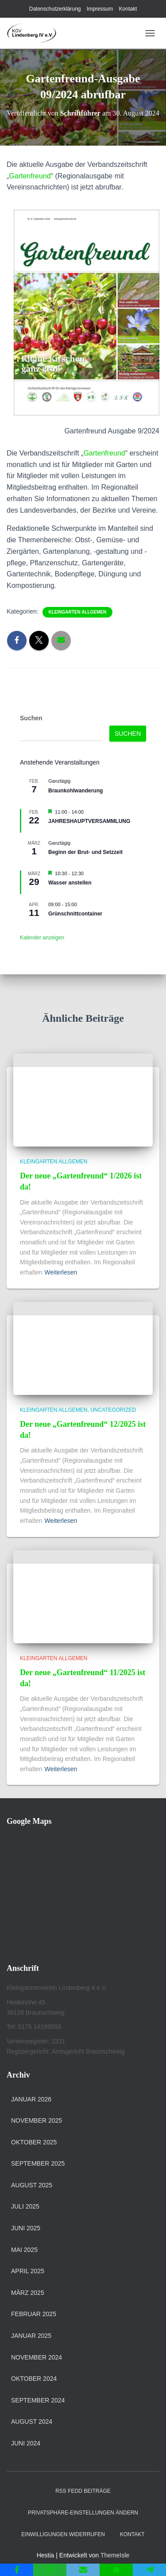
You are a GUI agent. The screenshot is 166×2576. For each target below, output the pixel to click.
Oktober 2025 (34, 2142)
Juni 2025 (25, 2228)
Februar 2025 (33, 2313)
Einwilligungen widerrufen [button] (63, 2534)
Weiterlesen (61, 1272)
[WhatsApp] (49, 2570)
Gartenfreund (29, 176)
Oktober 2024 (34, 2378)
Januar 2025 (31, 2335)
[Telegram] (149, 2570)
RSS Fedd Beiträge (83, 2491)
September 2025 (38, 2163)
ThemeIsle (114, 2555)
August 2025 (31, 2185)
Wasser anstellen (70, 883)
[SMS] (116, 2570)
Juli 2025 (25, 2206)
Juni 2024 (25, 2443)
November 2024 (36, 2357)
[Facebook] (16, 2570)
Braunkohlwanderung (75, 791)
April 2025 (27, 2271)
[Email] (83, 2570)
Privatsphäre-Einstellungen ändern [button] (83, 2513)
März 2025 (27, 2292)
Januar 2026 (31, 2099)
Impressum (100, 9)
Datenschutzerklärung (55, 9)
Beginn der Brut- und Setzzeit (85, 852)
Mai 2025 (24, 2249)
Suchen (31, 718)
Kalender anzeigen (42, 938)
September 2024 (38, 2400)
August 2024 (31, 2421)
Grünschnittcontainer (75, 914)
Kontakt (128, 9)
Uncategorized (113, 1410)
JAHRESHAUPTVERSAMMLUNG (89, 821)
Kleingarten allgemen (78, 612)
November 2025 (36, 2120)
